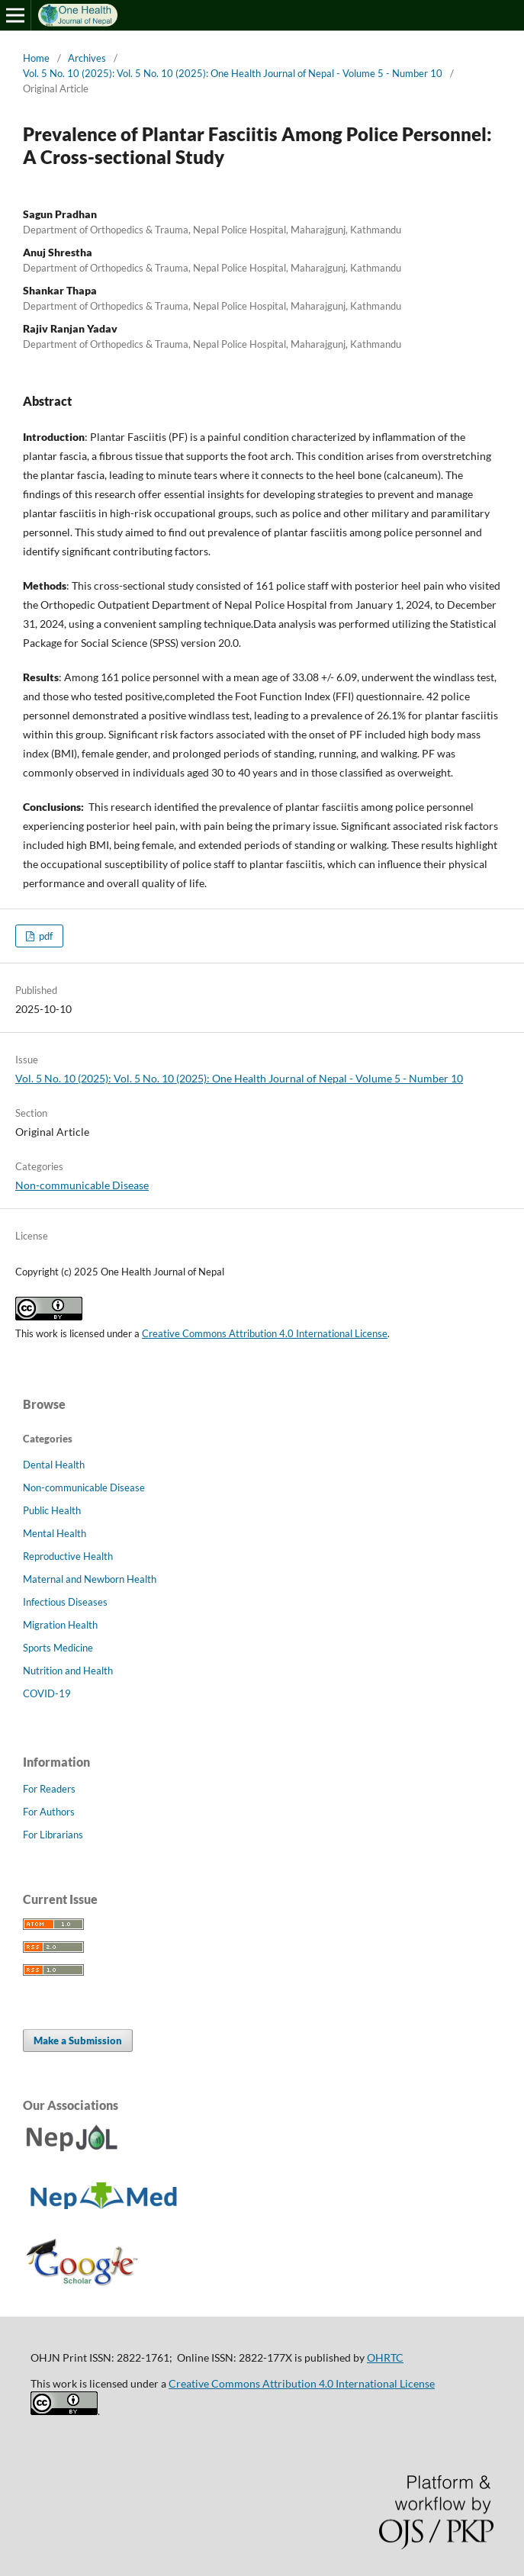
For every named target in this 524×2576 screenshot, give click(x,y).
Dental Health (54, 1464)
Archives (87, 58)
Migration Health (60, 1625)
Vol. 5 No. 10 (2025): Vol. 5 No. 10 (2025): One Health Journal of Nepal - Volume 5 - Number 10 (232, 73)
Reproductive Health (68, 1556)
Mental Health (54, 1533)
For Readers (49, 1789)
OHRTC (385, 2357)
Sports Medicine (58, 1648)
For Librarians (53, 1834)
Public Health (52, 1510)
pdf (45, 936)
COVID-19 (47, 1693)
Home (36, 58)
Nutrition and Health (68, 1670)
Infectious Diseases (65, 1602)
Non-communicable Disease (82, 1185)
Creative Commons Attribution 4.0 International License (264, 1333)
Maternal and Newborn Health (89, 1579)
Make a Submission (78, 2040)
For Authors (49, 1812)
